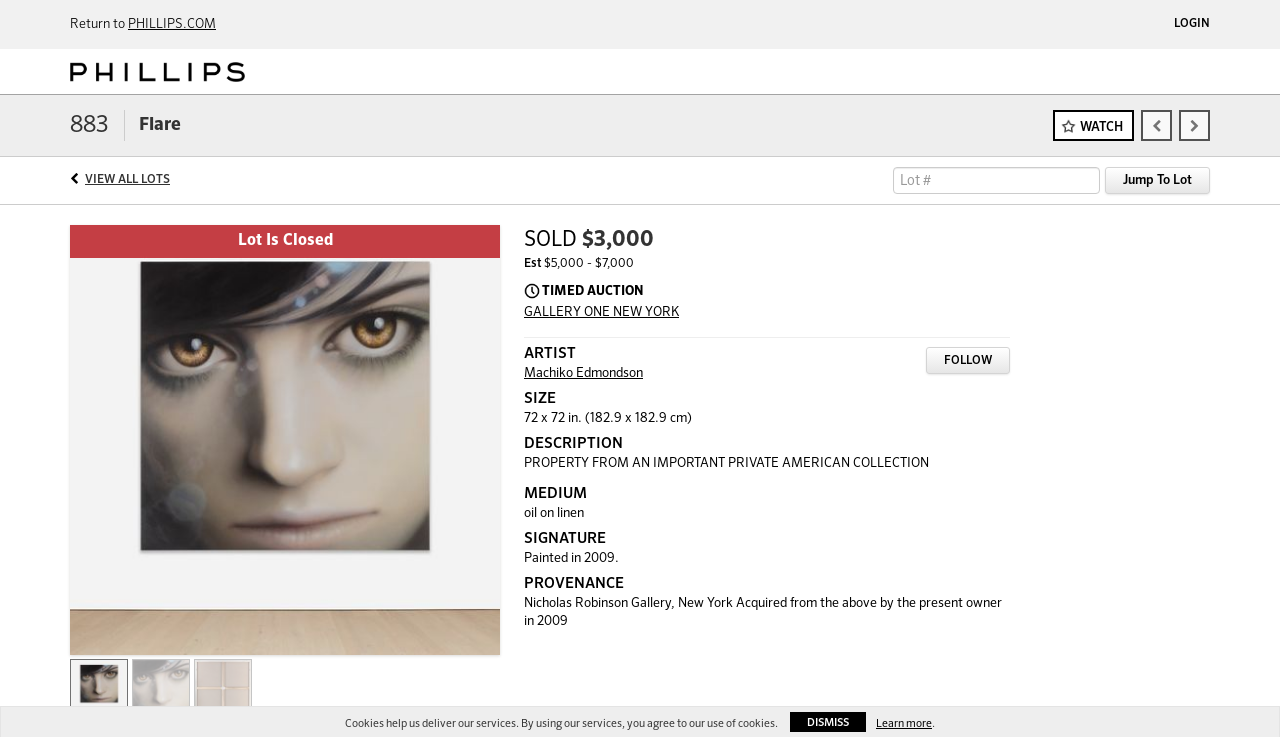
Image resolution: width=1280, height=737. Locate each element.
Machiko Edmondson (583, 373)
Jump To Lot (1157, 180)
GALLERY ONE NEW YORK (601, 312)
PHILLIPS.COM (172, 24)
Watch (1101, 127)
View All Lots (127, 180)
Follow (968, 361)
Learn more (904, 723)
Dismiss (828, 722)
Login (1192, 24)
